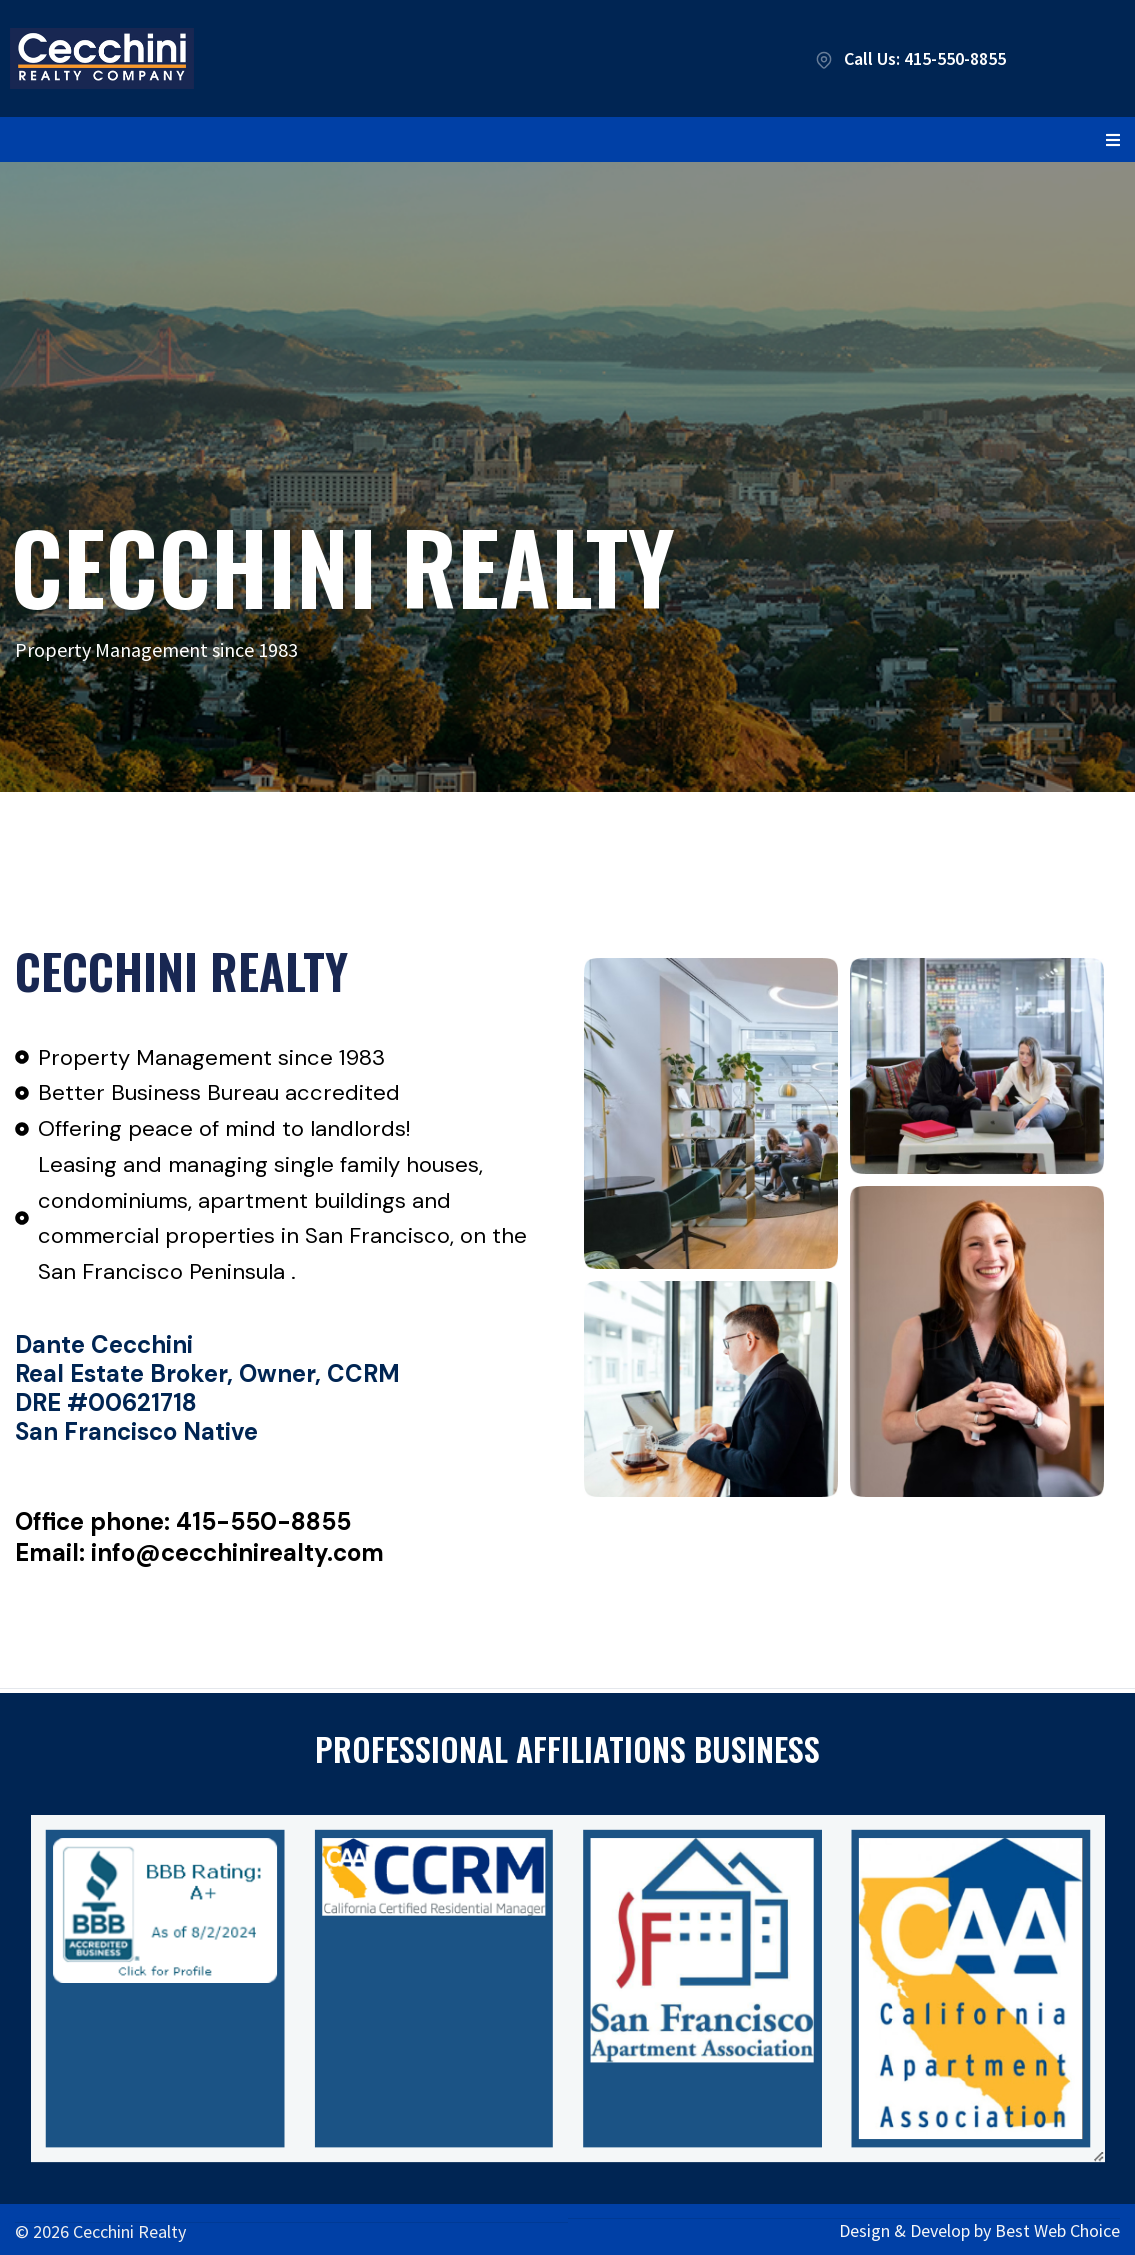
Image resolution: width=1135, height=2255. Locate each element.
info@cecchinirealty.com (237, 1552)
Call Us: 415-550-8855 (910, 58)
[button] (1113, 140)
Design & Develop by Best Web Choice (979, 2226)
